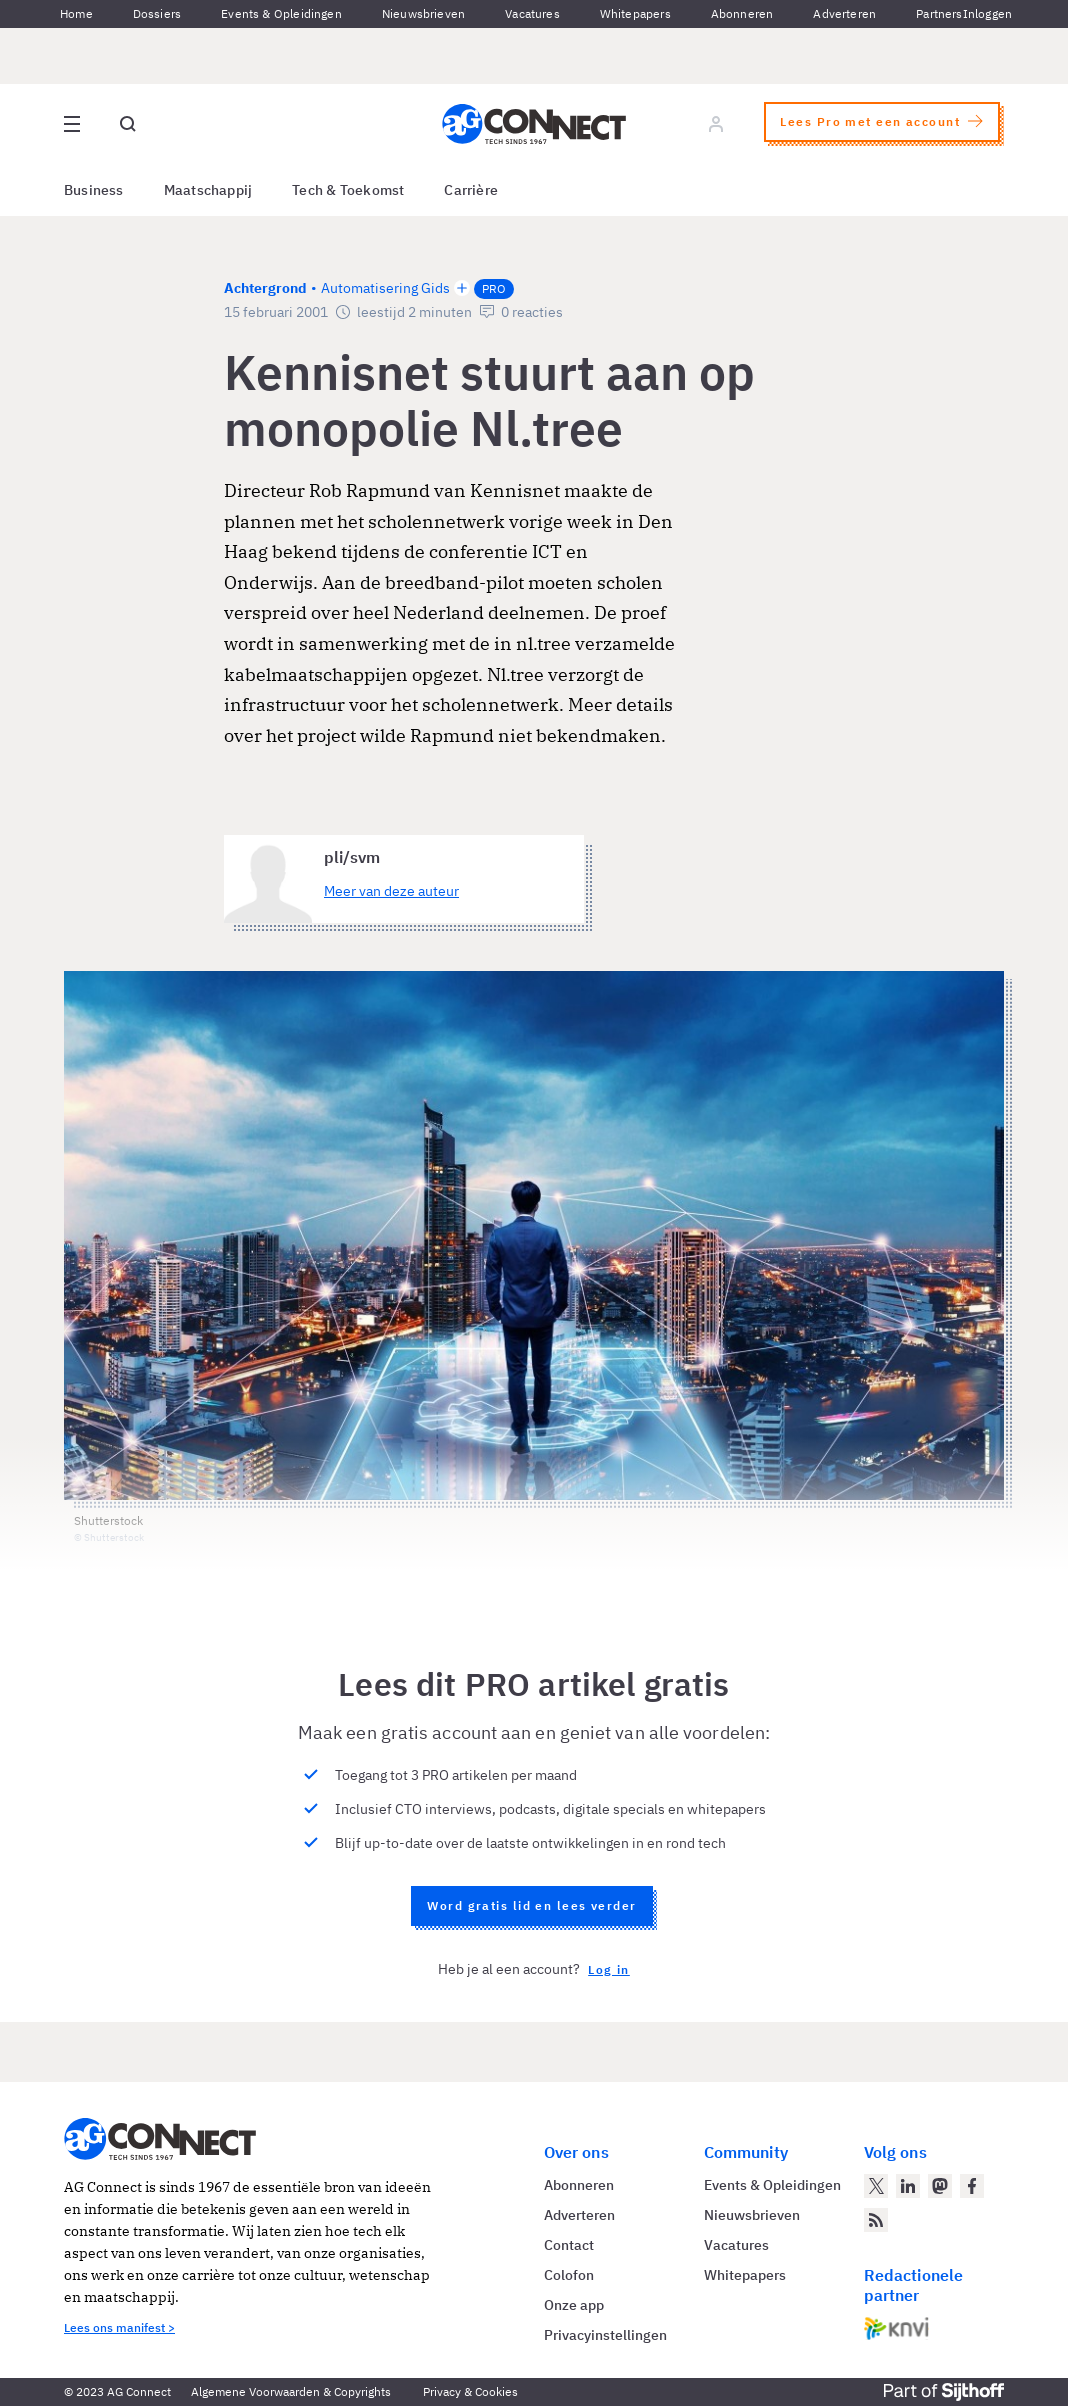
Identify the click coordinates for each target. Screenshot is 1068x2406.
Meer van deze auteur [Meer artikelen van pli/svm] (391, 891)
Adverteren (844, 13)
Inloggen (987, 13)
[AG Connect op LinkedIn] (908, 2186)
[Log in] (716, 124)
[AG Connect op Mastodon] (940, 2186)
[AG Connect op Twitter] (876, 2186)
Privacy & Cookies (470, 2391)
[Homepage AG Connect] (534, 124)
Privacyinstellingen (605, 2335)
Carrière (471, 190)
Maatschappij (208, 190)
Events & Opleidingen (281, 13)
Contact (569, 2245)
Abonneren (742, 13)
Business (94, 190)
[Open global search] (128, 124)
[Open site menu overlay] (72, 124)
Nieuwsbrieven (423, 13)
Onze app (574, 2305)
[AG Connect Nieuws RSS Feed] (876, 2220)
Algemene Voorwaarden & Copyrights (291, 2391)
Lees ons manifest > (119, 2327)
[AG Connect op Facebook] (972, 2186)
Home (76, 13)
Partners (939, 13)
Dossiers (157, 13)
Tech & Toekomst (348, 190)
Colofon (569, 2275)
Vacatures (532, 13)
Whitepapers (635, 13)
